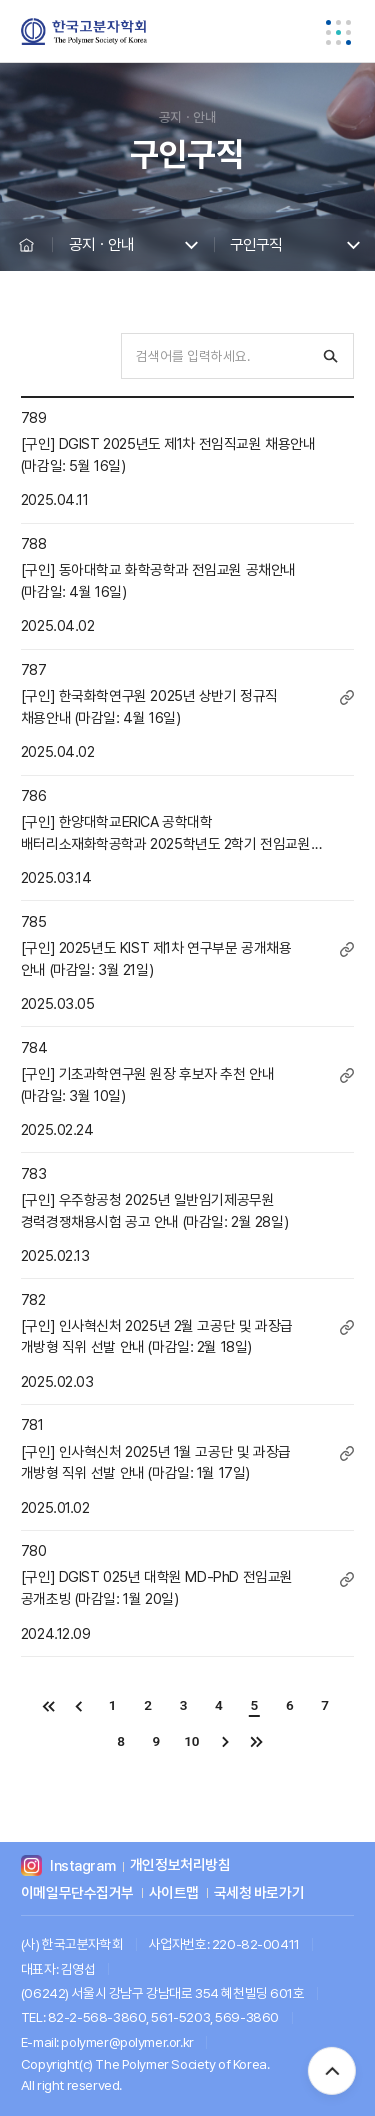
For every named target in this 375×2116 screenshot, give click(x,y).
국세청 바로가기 (259, 1893)
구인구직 (256, 244)
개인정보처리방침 (180, 1866)
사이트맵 (174, 1893)
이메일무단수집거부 (77, 1893)
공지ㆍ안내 (101, 244)
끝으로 (256, 1741)
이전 (79, 1705)
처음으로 (47, 1705)
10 (191, 1741)
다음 (224, 1741)
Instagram (82, 1866)
